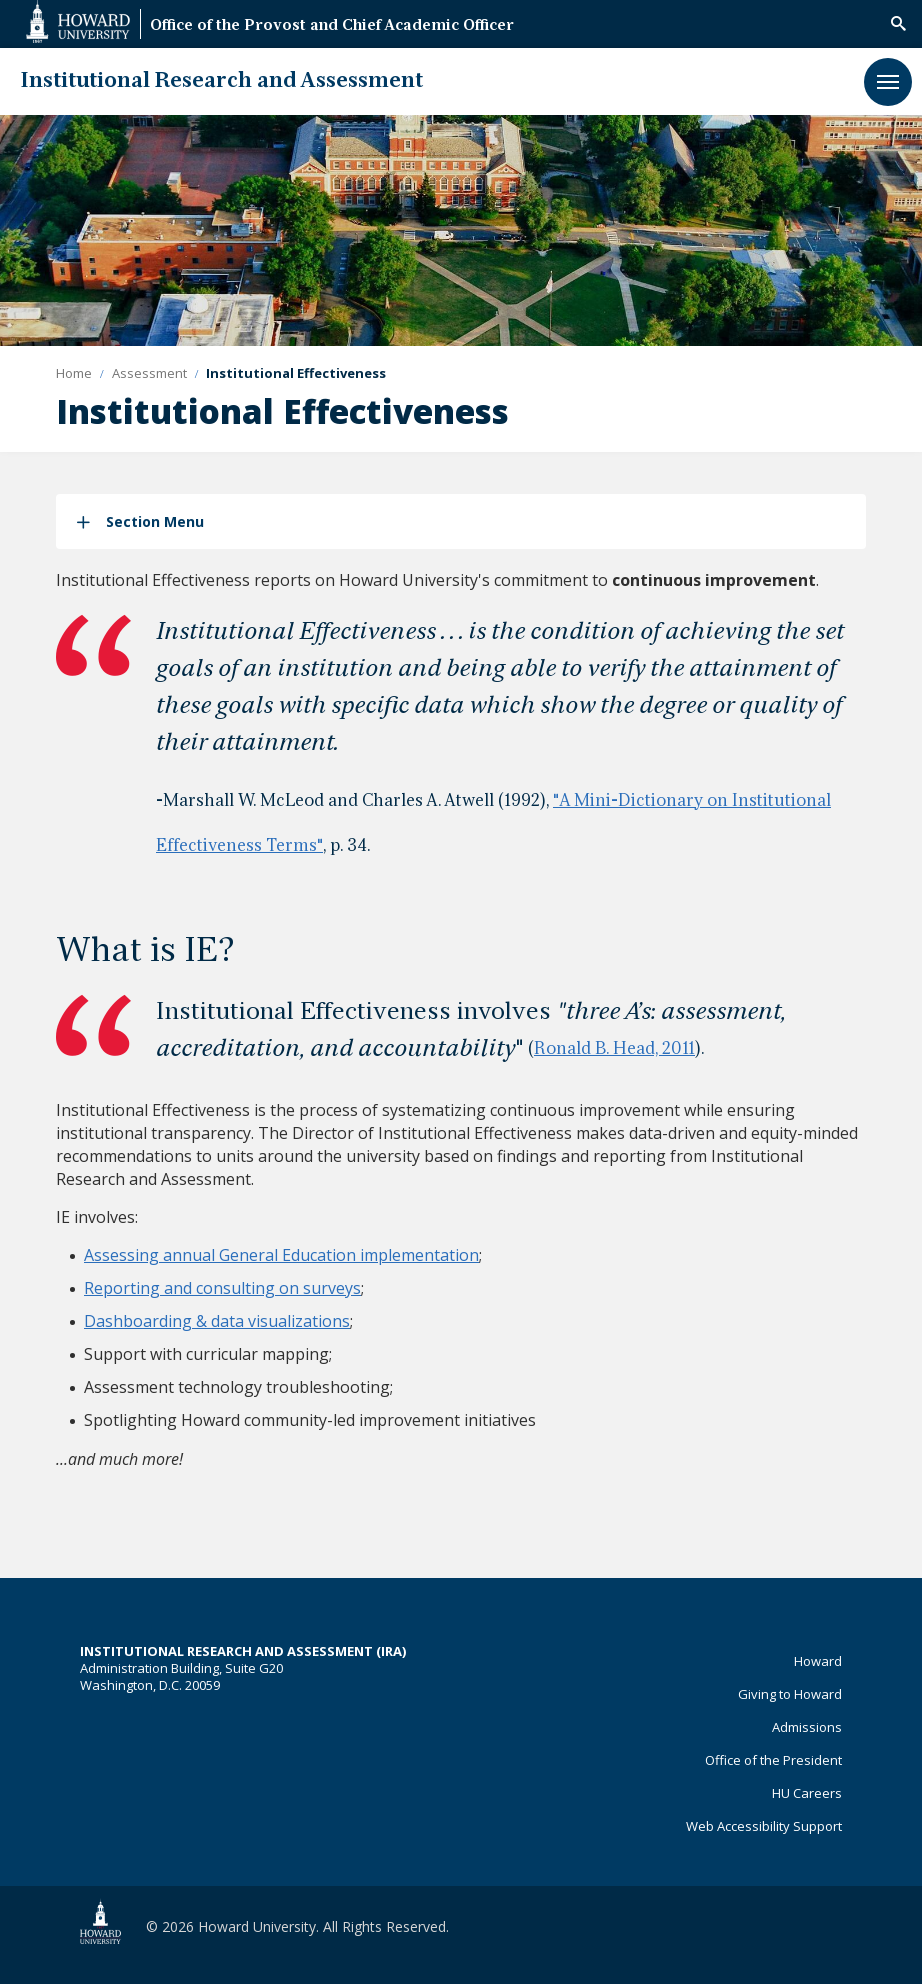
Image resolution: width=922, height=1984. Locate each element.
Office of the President (773, 1760)
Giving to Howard (790, 1694)
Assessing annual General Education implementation (281, 1255)
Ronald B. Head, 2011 (614, 1050)
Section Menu (155, 521)
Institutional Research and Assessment (221, 81)
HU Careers (807, 1793)
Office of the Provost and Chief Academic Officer (332, 26)
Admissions (807, 1727)
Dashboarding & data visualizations (217, 1321)
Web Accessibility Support (764, 1826)
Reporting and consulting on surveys (222, 1288)
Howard (818, 1661)
